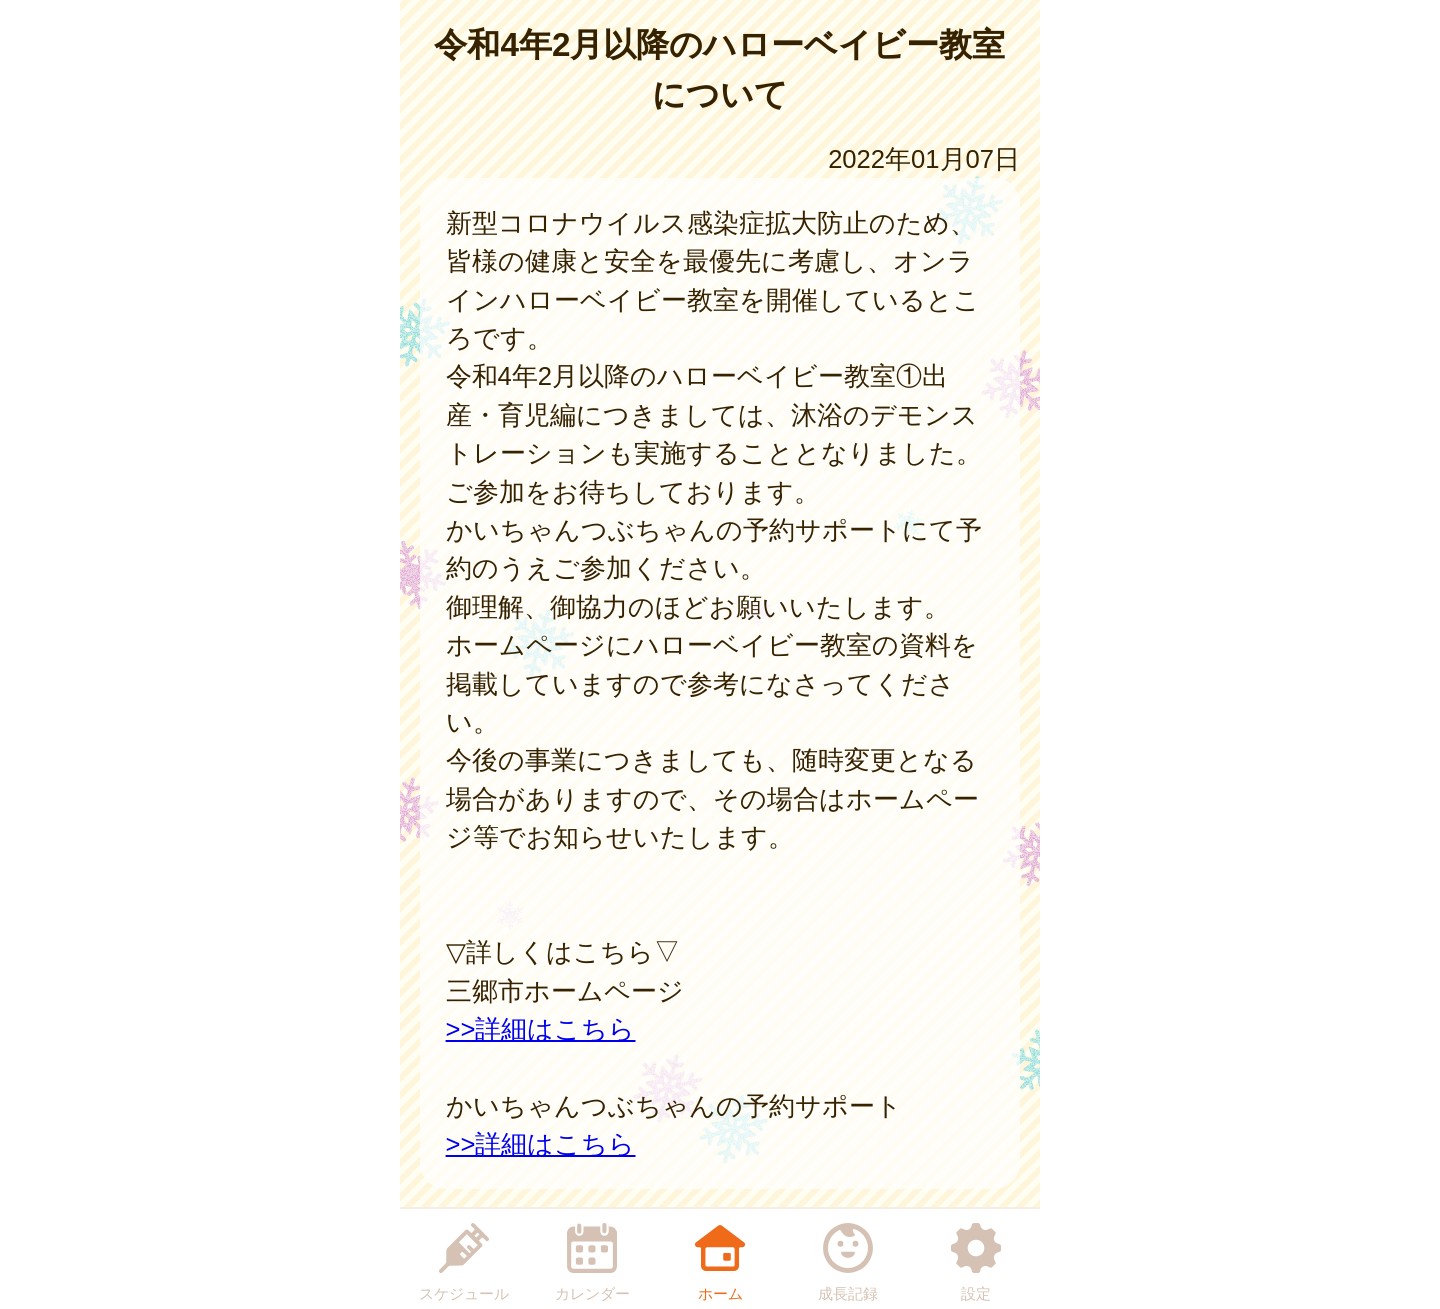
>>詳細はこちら (541, 1029)
